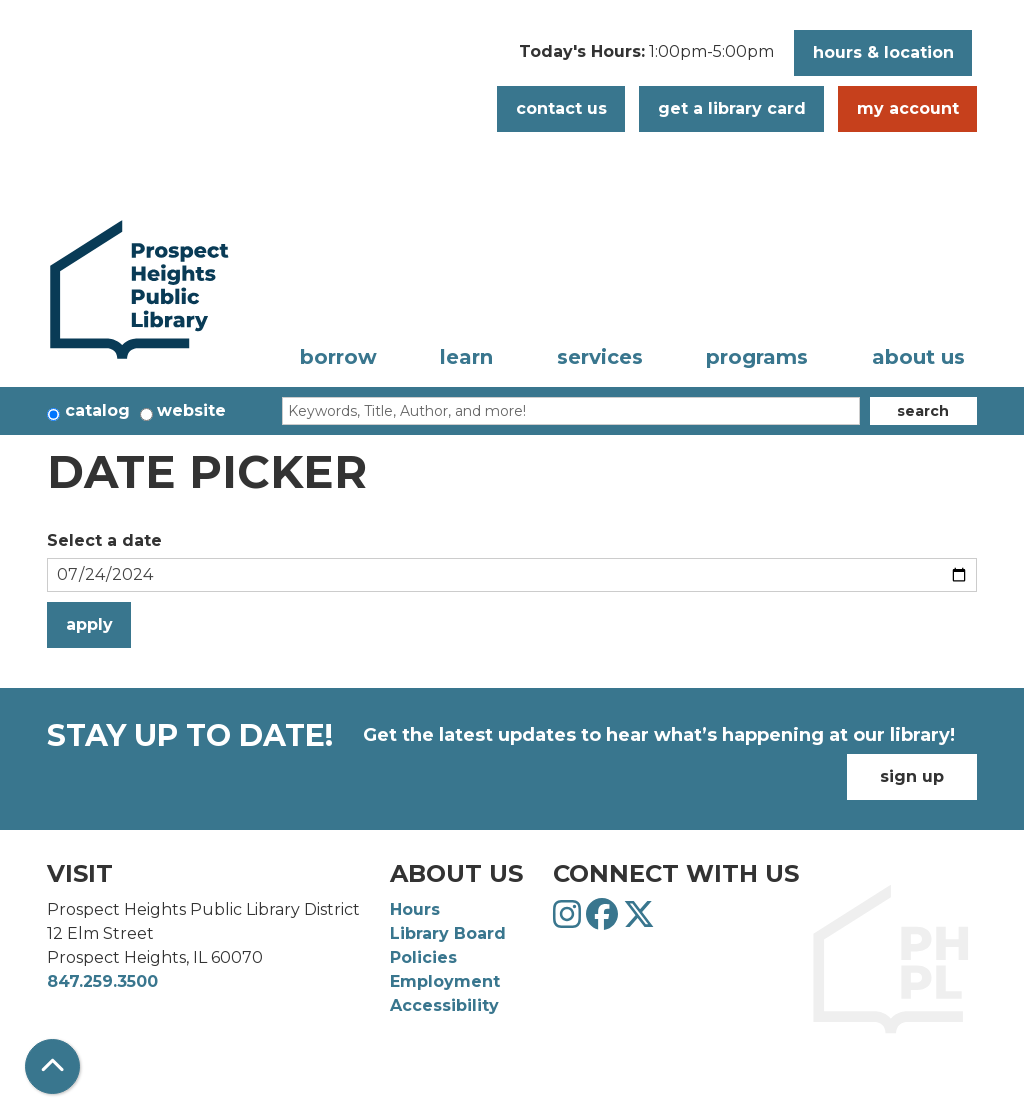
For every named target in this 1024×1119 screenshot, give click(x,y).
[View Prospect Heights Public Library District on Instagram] (569, 920)
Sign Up (912, 776)
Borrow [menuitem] (338, 357)
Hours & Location (883, 52)
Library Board (448, 933)
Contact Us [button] (561, 108)
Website (191, 410)
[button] (646, 58)
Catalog (97, 410)
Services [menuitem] (600, 357)
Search (923, 411)
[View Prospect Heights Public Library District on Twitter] (639, 920)
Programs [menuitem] (757, 357)
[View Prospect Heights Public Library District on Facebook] (604, 920)
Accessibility (444, 1005)
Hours (415, 909)
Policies (423, 957)
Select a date (104, 540)
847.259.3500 (102, 981)
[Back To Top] (52, 1066)
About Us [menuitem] (918, 357)
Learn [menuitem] (466, 357)
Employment (445, 981)
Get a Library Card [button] (732, 108)
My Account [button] (908, 108)
